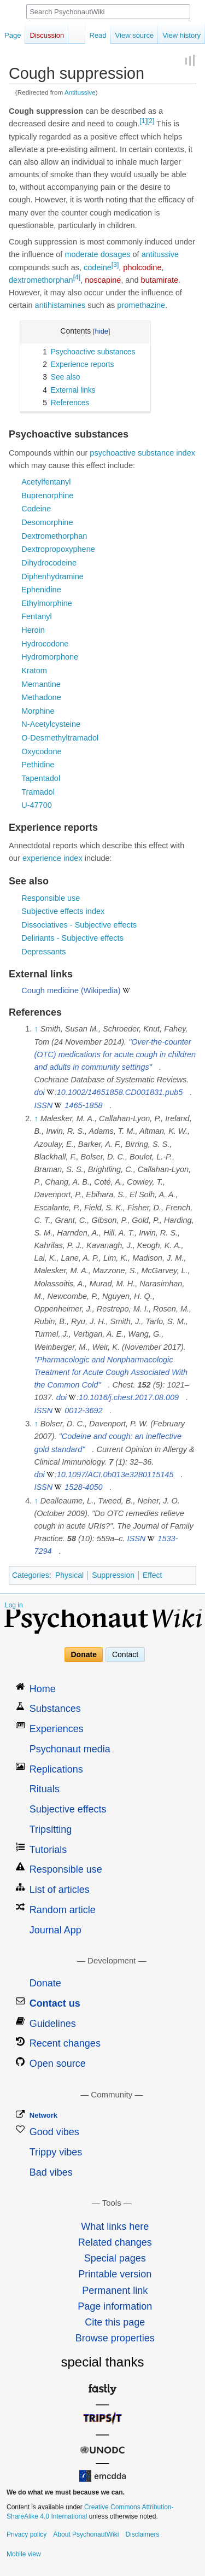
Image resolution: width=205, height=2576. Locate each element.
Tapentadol (40, 778)
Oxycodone (41, 751)
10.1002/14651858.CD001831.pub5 (120, 1092)
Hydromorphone (49, 656)
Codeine (36, 508)
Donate (84, 1654)
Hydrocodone (44, 643)
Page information (115, 2306)
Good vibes (54, 2131)
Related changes (115, 2242)
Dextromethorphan (54, 536)
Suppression (113, 1575)
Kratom (34, 670)
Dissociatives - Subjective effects (79, 924)
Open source (58, 2063)
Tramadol (38, 792)
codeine (98, 267)
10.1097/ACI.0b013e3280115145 (115, 1474)
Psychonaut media (70, 1749)
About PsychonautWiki (86, 2534)
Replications (56, 1769)
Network (43, 2115)
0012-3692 (83, 1410)
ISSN (43, 1105)
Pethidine (37, 764)
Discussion (47, 35)
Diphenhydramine (52, 576)
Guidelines (53, 2023)
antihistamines (60, 305)
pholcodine (142, 267)
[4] (76, 277)
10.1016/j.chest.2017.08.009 (129, 1397)
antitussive (160, 254)
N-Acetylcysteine (50, 724)
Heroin (33, 630)
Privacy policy (26, 2534)
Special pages (115, 2258)
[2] (150, 121)
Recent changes (65, 2043)
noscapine (103, 280)
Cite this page (115, 2322)
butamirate (160, 280)
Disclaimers (142, 2534)
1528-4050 (83, 1487)
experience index (52, 858)
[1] (143, 121)
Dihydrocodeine (49, 562)
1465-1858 (83, 1105)
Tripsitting (51, 1829)
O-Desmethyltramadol (59, 737)
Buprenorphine (47, 495)
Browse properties (115, 2338)
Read (98, 35)
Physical (69, 1575)
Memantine (41, 684)
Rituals (45, 1789)
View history (181, 35)
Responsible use (50, 898)
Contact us (55, 2003)
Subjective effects (68, 1809)
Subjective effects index (62, 911)
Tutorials (48, 1849)
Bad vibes (51, 2172)
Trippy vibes (56, 2152)
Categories (30, 1575)
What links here (115, 2226)
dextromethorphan (41, 280)
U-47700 (36, 805)
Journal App (55, 1930)
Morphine (37, 711)
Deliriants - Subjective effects (72, 938)
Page (12, 35)
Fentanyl (36, 616)
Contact (125, 1654)
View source (134, 35)
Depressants (43, 951)
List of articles (60, 1889)
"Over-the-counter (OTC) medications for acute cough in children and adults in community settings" (115, 1054)
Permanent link (115, 2290)
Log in (14, 1605)
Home (43, 1688)
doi (39, 1092)
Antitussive (80, 92)
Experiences (57, 1728)
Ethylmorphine (46, 603)
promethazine (141, 305)
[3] (115, 265)
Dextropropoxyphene (58, 549)
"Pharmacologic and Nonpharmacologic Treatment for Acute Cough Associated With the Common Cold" (111, 1372)
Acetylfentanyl (46, 481)
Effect (152, 1575)
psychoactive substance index (142, 452)
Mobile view (24, 2554)
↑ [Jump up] (36, 1028)
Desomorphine (47, 522)
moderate (81, 254)
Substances (55, 1708)
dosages (116, 254)
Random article (63, 1909)
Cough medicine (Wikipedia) (70, 990)
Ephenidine (41, 589)
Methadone (41, 697)
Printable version (114, 2274)
